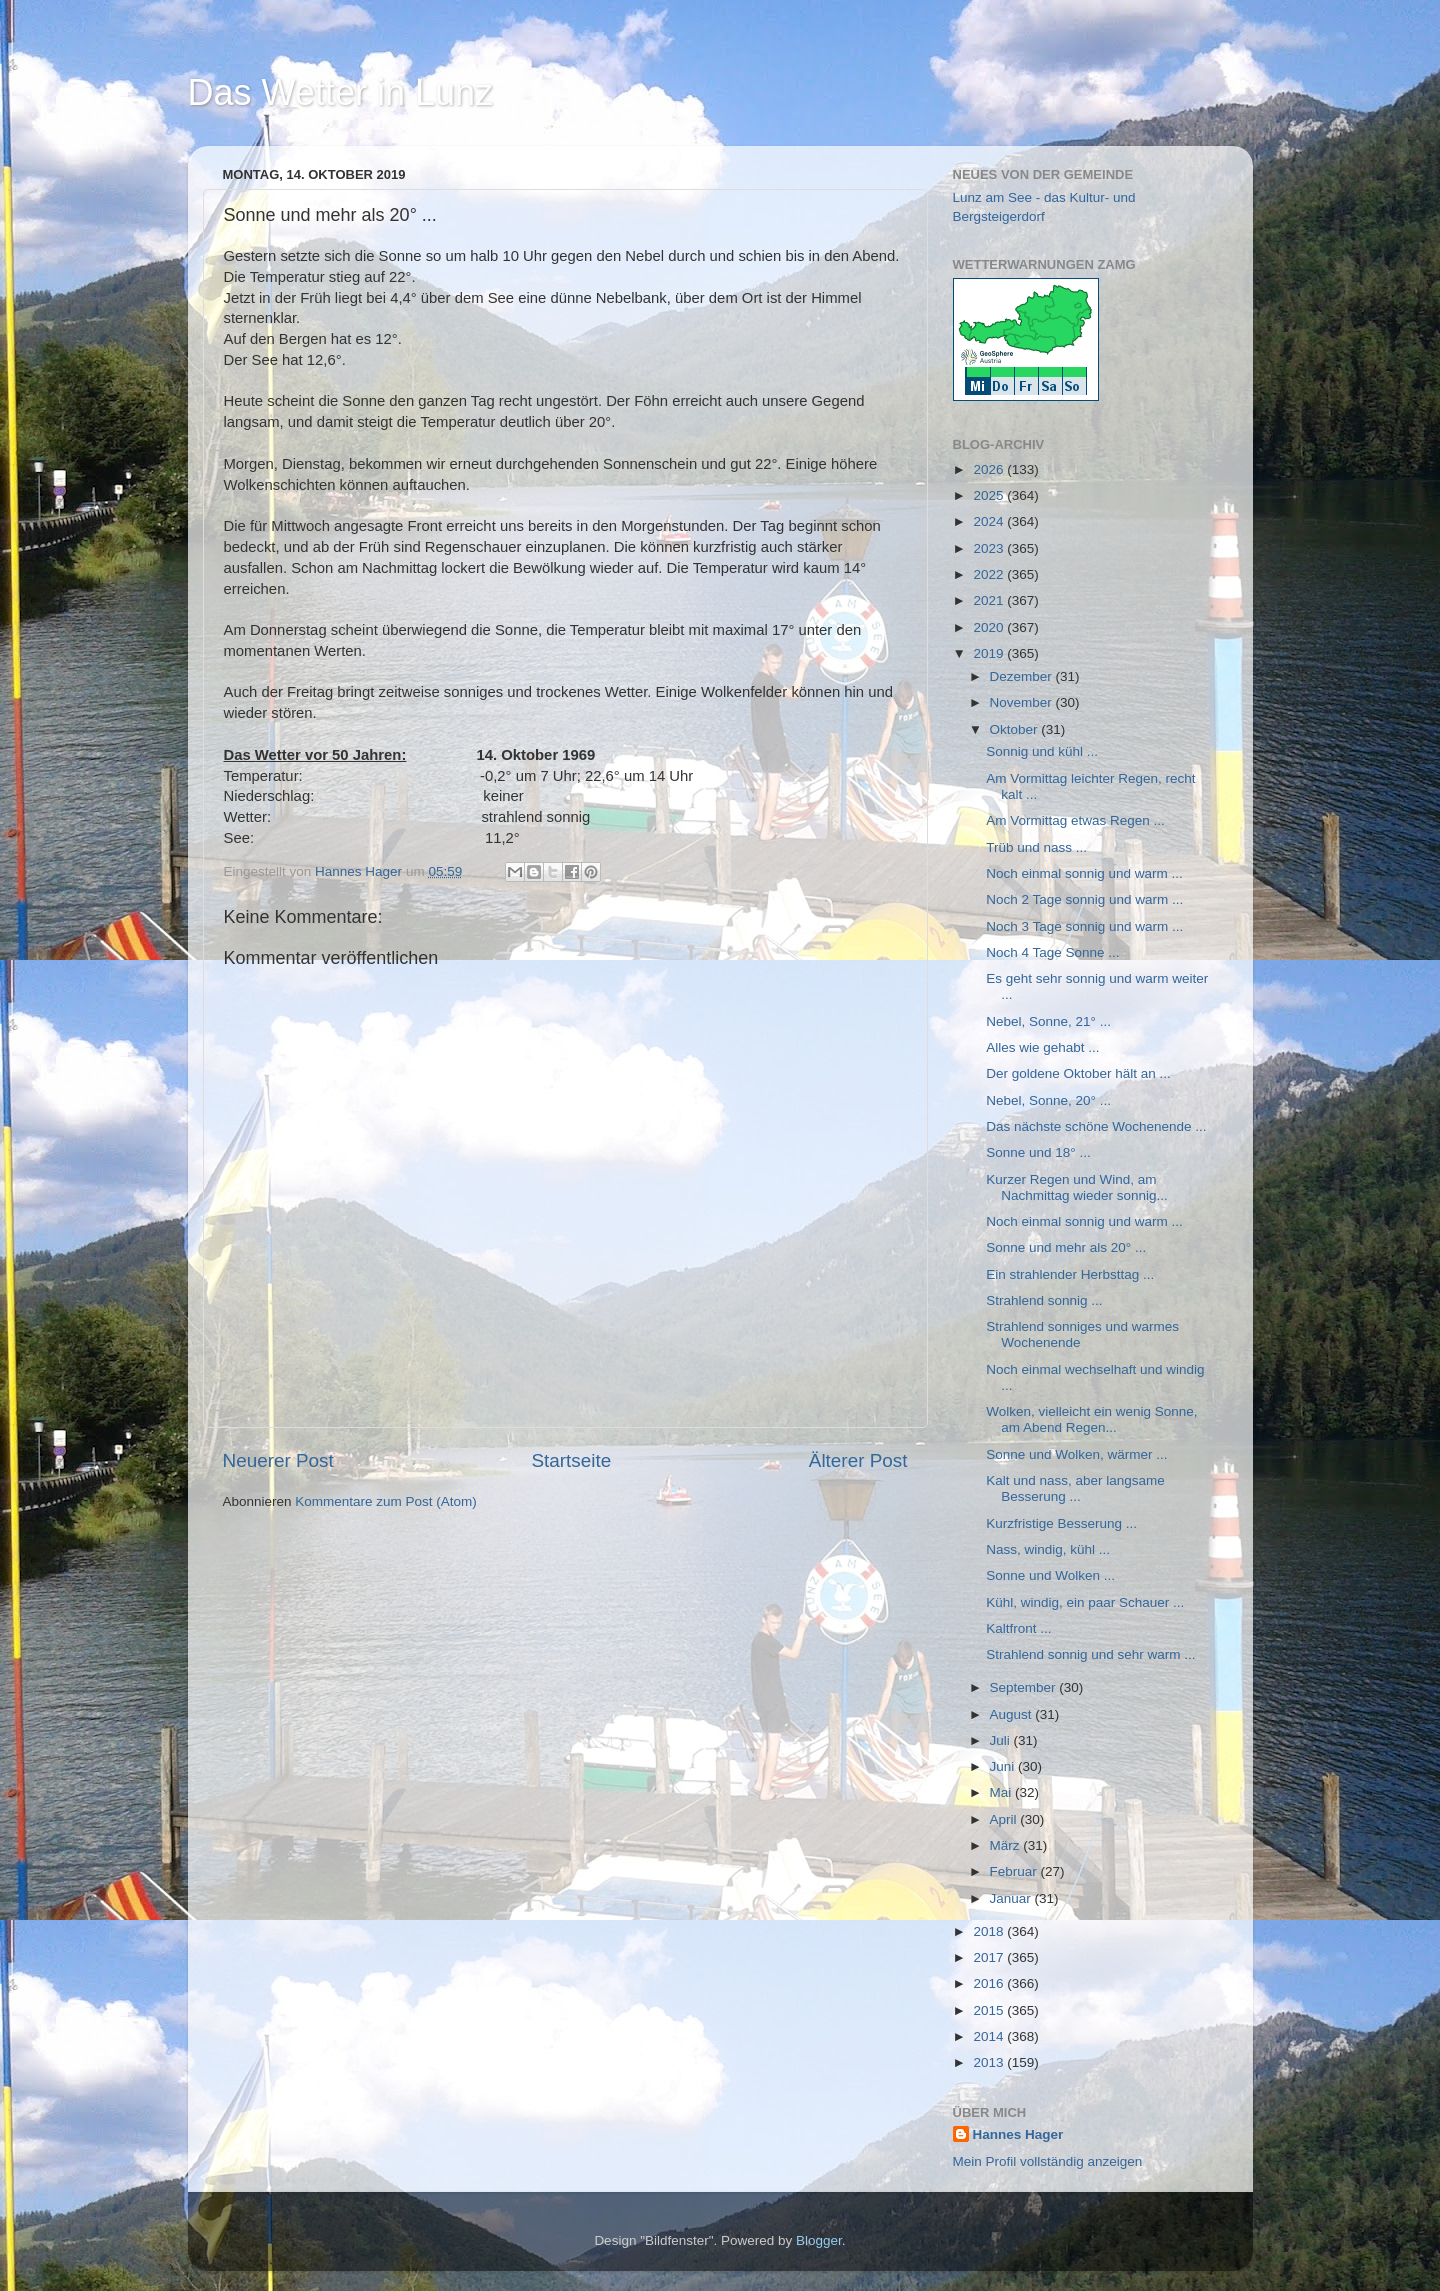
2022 (990, 574)
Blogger (819, 2240)
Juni (1004, 1766)
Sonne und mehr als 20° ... (1066, 1247)
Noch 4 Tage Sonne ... (1052, 952)
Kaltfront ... (1018, 1628)
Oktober (1016, 729)
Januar (1012, 1898)
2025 (990, 495)
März (1007, 1845)
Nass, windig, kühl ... (1048, 1549)
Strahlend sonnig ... (1044, 1300)
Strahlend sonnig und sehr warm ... (1090, 1654)
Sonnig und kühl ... (1042, 751)
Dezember (1023, 676)
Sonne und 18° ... (1038, 1152)
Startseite (571, 1460)
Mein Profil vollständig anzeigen (1048, 2161)
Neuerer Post (278, 1460)
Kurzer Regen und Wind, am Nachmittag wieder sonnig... (1077, 1187)
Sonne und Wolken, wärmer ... (1076, 1454)
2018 (990, 1931)
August (1013, 1714)
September (1025, 1687)
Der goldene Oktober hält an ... (1078, 1073)
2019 (990, 653)
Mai (1003, 1792)
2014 (990, 2036)
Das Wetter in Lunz (340, 92)
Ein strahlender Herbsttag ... (1070, 1274)
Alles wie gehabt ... (1042, 1047)
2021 (990, 600)
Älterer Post (858, 1460)
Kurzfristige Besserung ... (1061, 1523)
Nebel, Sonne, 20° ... (1048, 1100)
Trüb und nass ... (1036, 847)
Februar (1015, 1871)
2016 (990, 1983)
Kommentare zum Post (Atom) (386, 1501)
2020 (990, 627)
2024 (990, 521)
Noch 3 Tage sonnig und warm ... (1084, 926)
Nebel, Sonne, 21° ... (1048, 1021)
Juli (1002, 1740)
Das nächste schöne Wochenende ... (1096, 1126)
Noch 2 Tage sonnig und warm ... (1084, 899)
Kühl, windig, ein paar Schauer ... (1085, 1602)
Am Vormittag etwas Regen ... (1075, 820)
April (1005, 1819)
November (1023, 702)
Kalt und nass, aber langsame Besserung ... (1075, 1488)
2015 (990, 2010)
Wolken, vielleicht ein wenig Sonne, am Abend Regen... (1091, 1419)
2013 (990, 2062)
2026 (990, 469)
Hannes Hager (1018, 2134)
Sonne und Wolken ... (1050, 1575)
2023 (990, 548)
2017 (990, 1957)
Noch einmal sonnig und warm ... (1084, 873)
